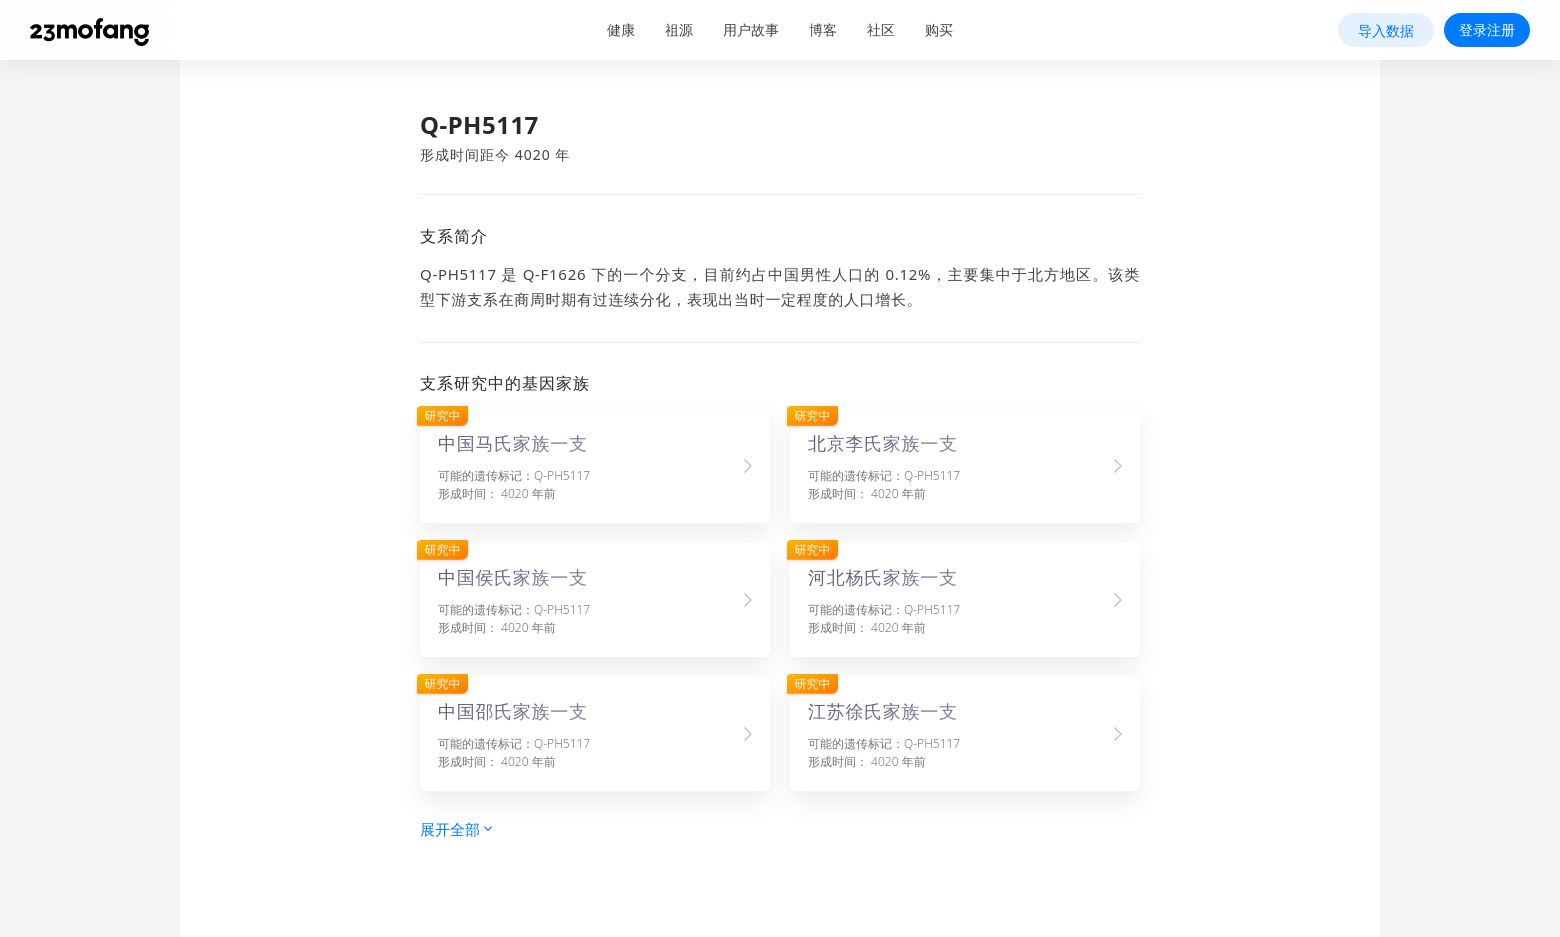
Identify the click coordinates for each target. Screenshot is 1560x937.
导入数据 (1386, 30)
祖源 (679, 29)
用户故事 (751, 29)
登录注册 (1487, 29)
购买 (939, 29)
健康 (621, 29)
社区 (881, 29)
